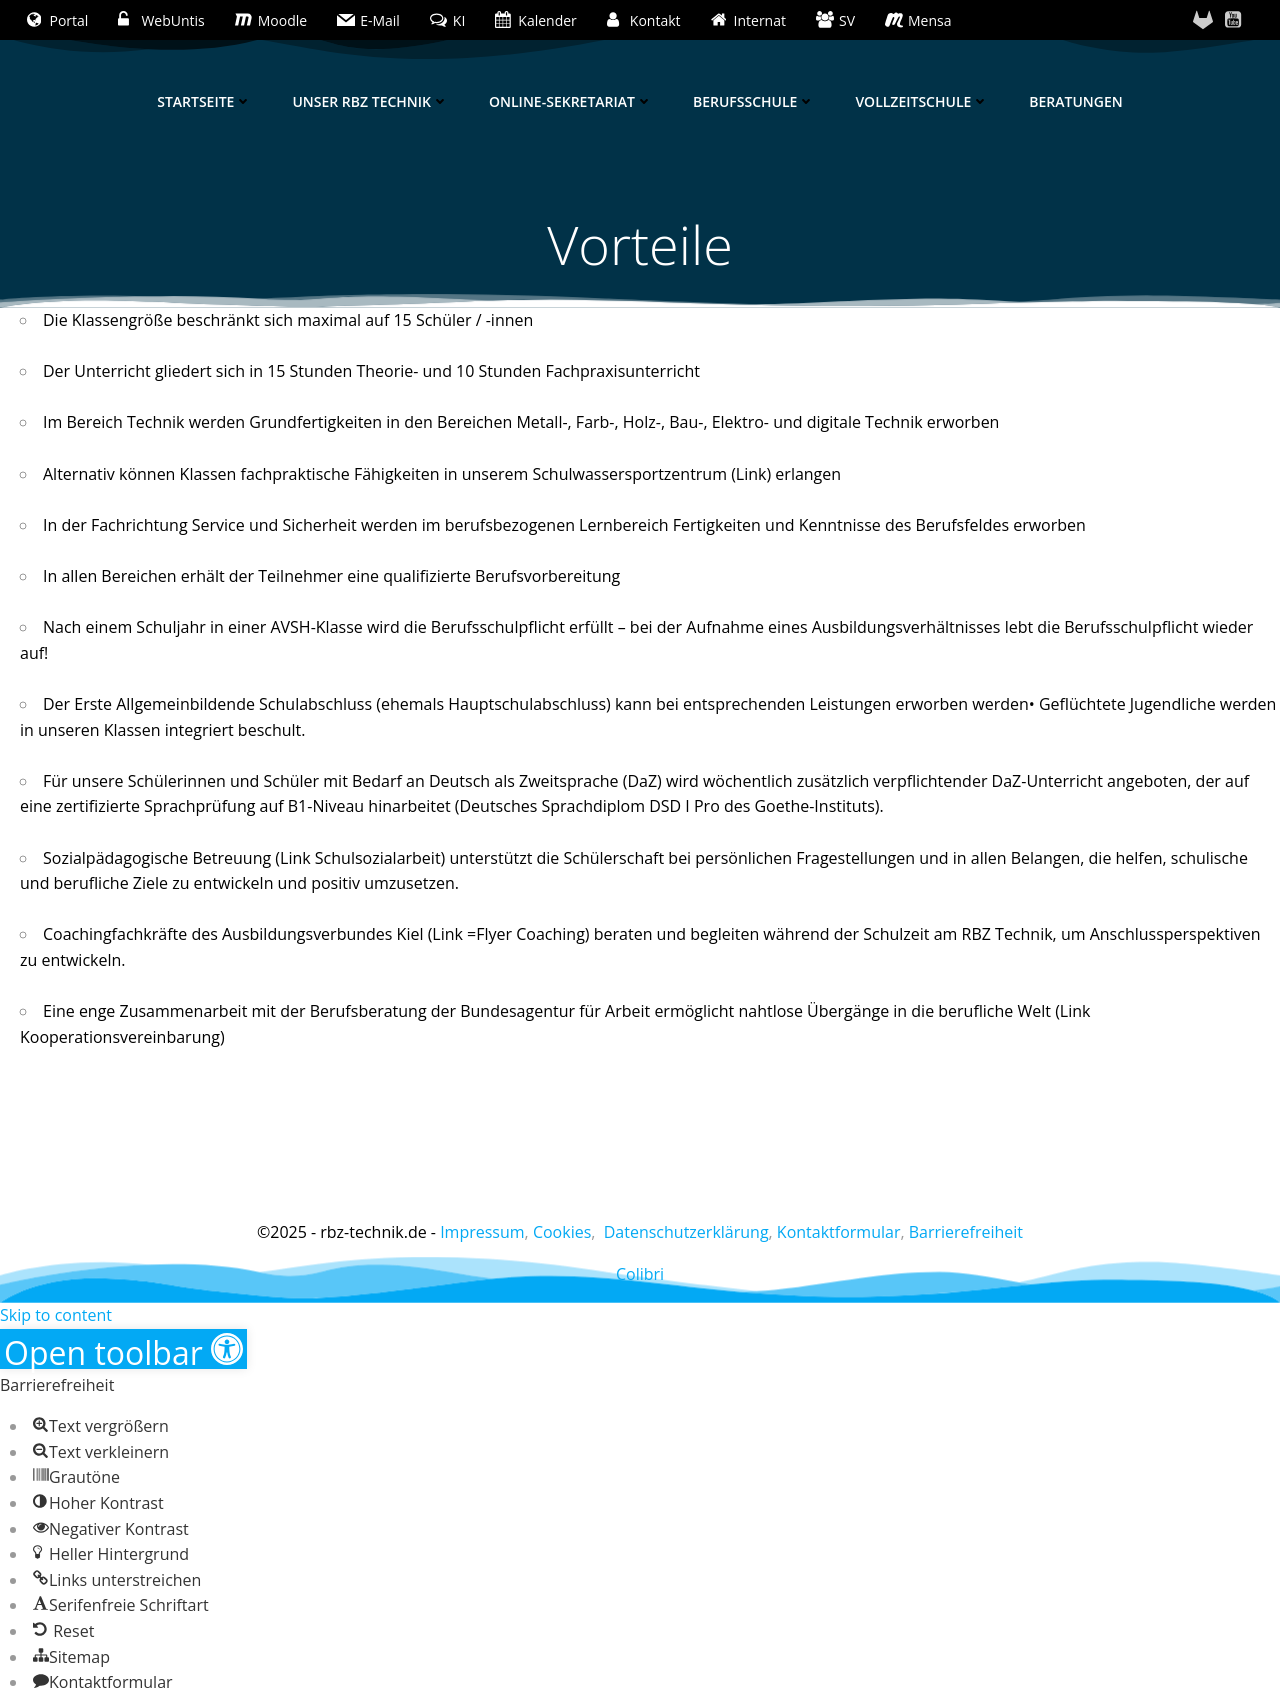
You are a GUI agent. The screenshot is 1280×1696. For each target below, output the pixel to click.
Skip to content (56, 1315)
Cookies (562, 1232)
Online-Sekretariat (571, 101)
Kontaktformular (839, 1232)
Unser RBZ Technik (370, 101)
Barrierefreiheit (966, 1232)
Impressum (482, 1232)
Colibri (640, 1274)
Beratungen (1075, 101)
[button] (123, 1349)
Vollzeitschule (922, 101)
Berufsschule (754, 101)
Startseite (204, 101)
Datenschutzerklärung (686, 1232)
